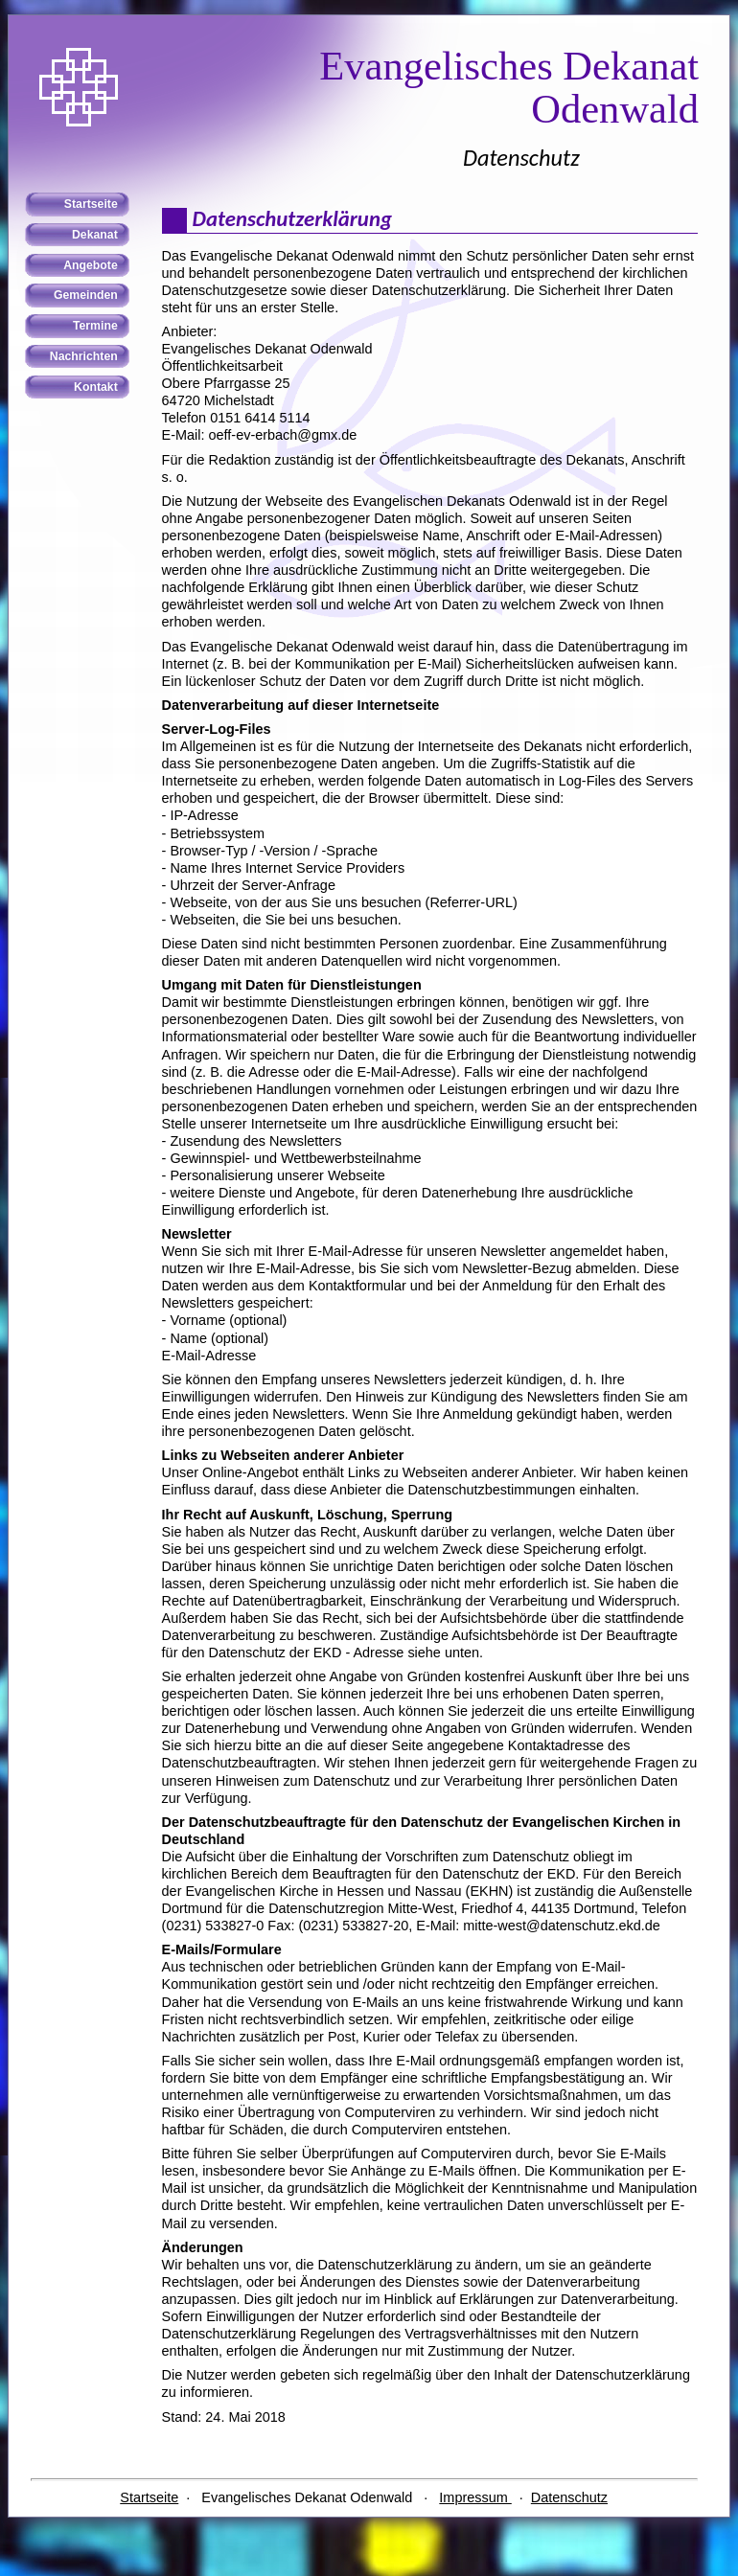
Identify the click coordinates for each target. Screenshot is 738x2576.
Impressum (475, 2497)
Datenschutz (569, 2497)
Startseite (149, 2497)
